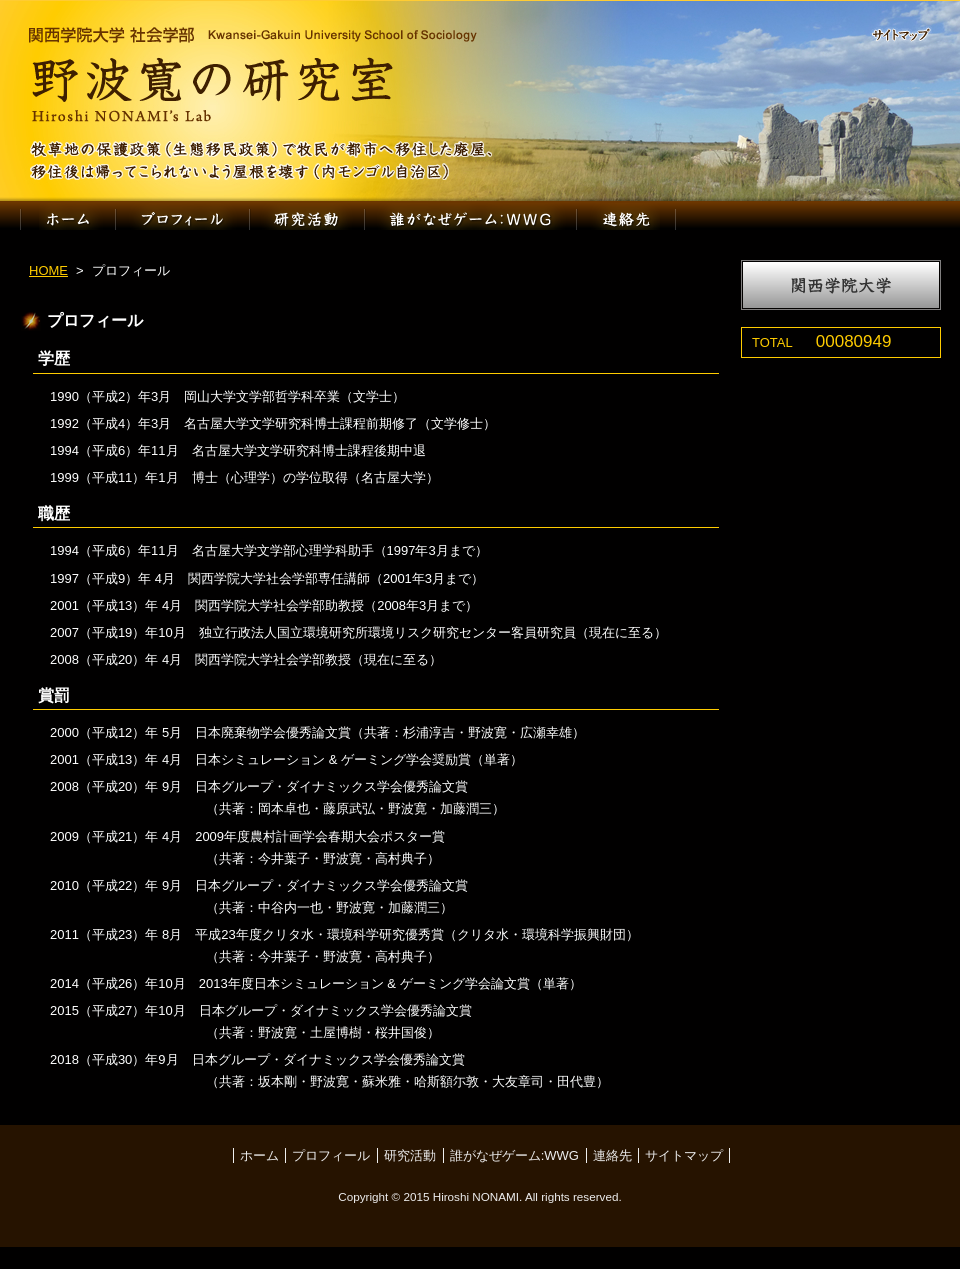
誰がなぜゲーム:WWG (471, 219)
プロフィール (182, 219)
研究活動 (306, 219)
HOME (48, 270)
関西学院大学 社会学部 (252, 35)
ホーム (67, 219)
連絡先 (627, 219)
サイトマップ (910, 36)
